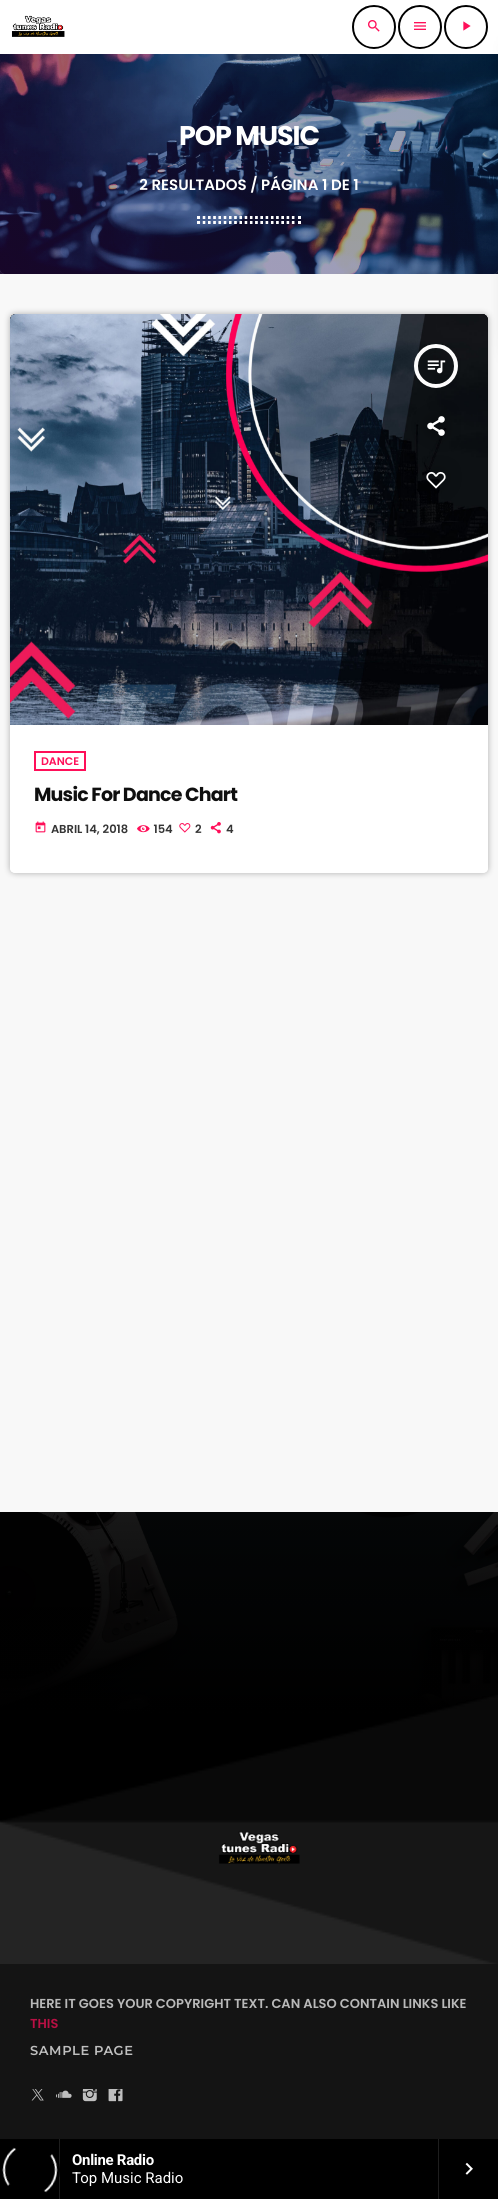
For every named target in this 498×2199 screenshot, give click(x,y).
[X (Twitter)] (38, 2096)
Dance (60, 761)
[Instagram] (90, 2096)
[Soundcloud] (64, 2096)
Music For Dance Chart (135, 794)
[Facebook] (116, 2096)
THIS (44, 2023)
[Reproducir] (466, 27)
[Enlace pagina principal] (38, 27)
